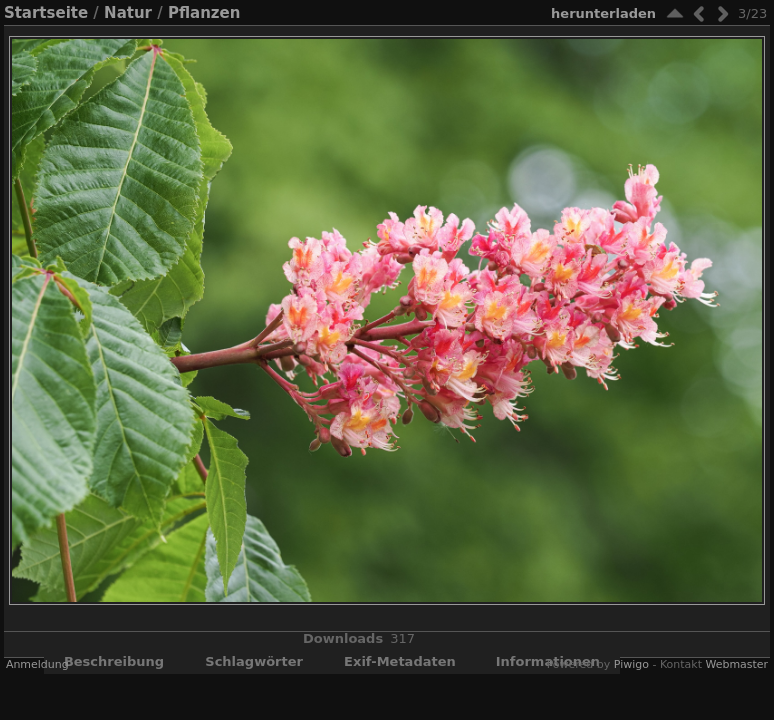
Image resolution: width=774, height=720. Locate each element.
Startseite (46, 13)
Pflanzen (204, 13)
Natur (128, 13)
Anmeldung (37, 664)
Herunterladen (603, 13)
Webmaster (736, 664)
